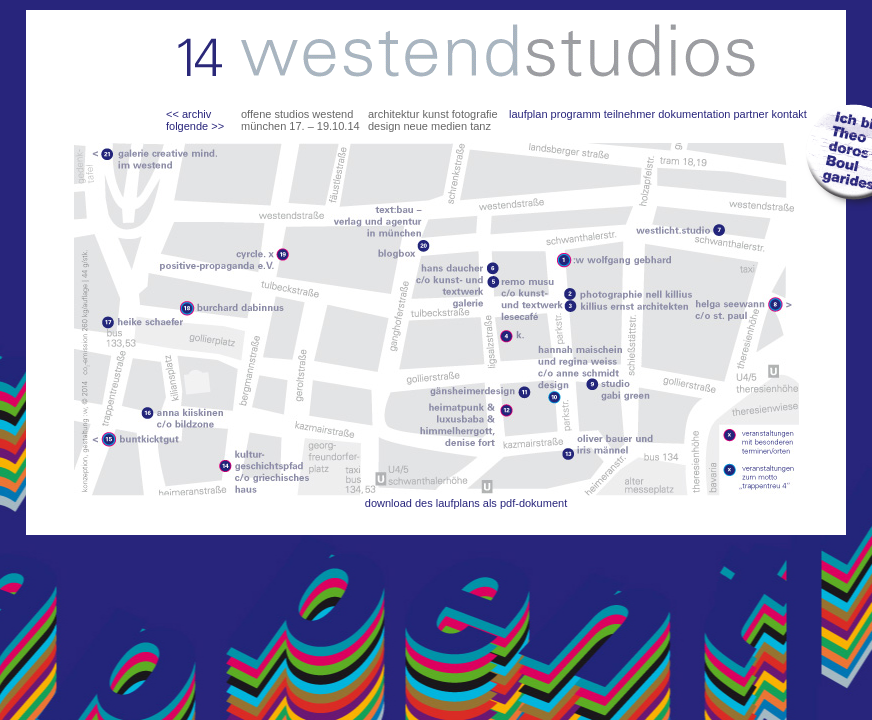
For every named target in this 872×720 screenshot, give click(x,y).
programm (576, 114)
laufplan (528, 114)
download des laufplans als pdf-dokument (466, 503)
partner (750, 114)
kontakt (788, 114)
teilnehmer (629, 114)
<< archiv (188, 114)
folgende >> (195, 126)
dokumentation (694, 114)
